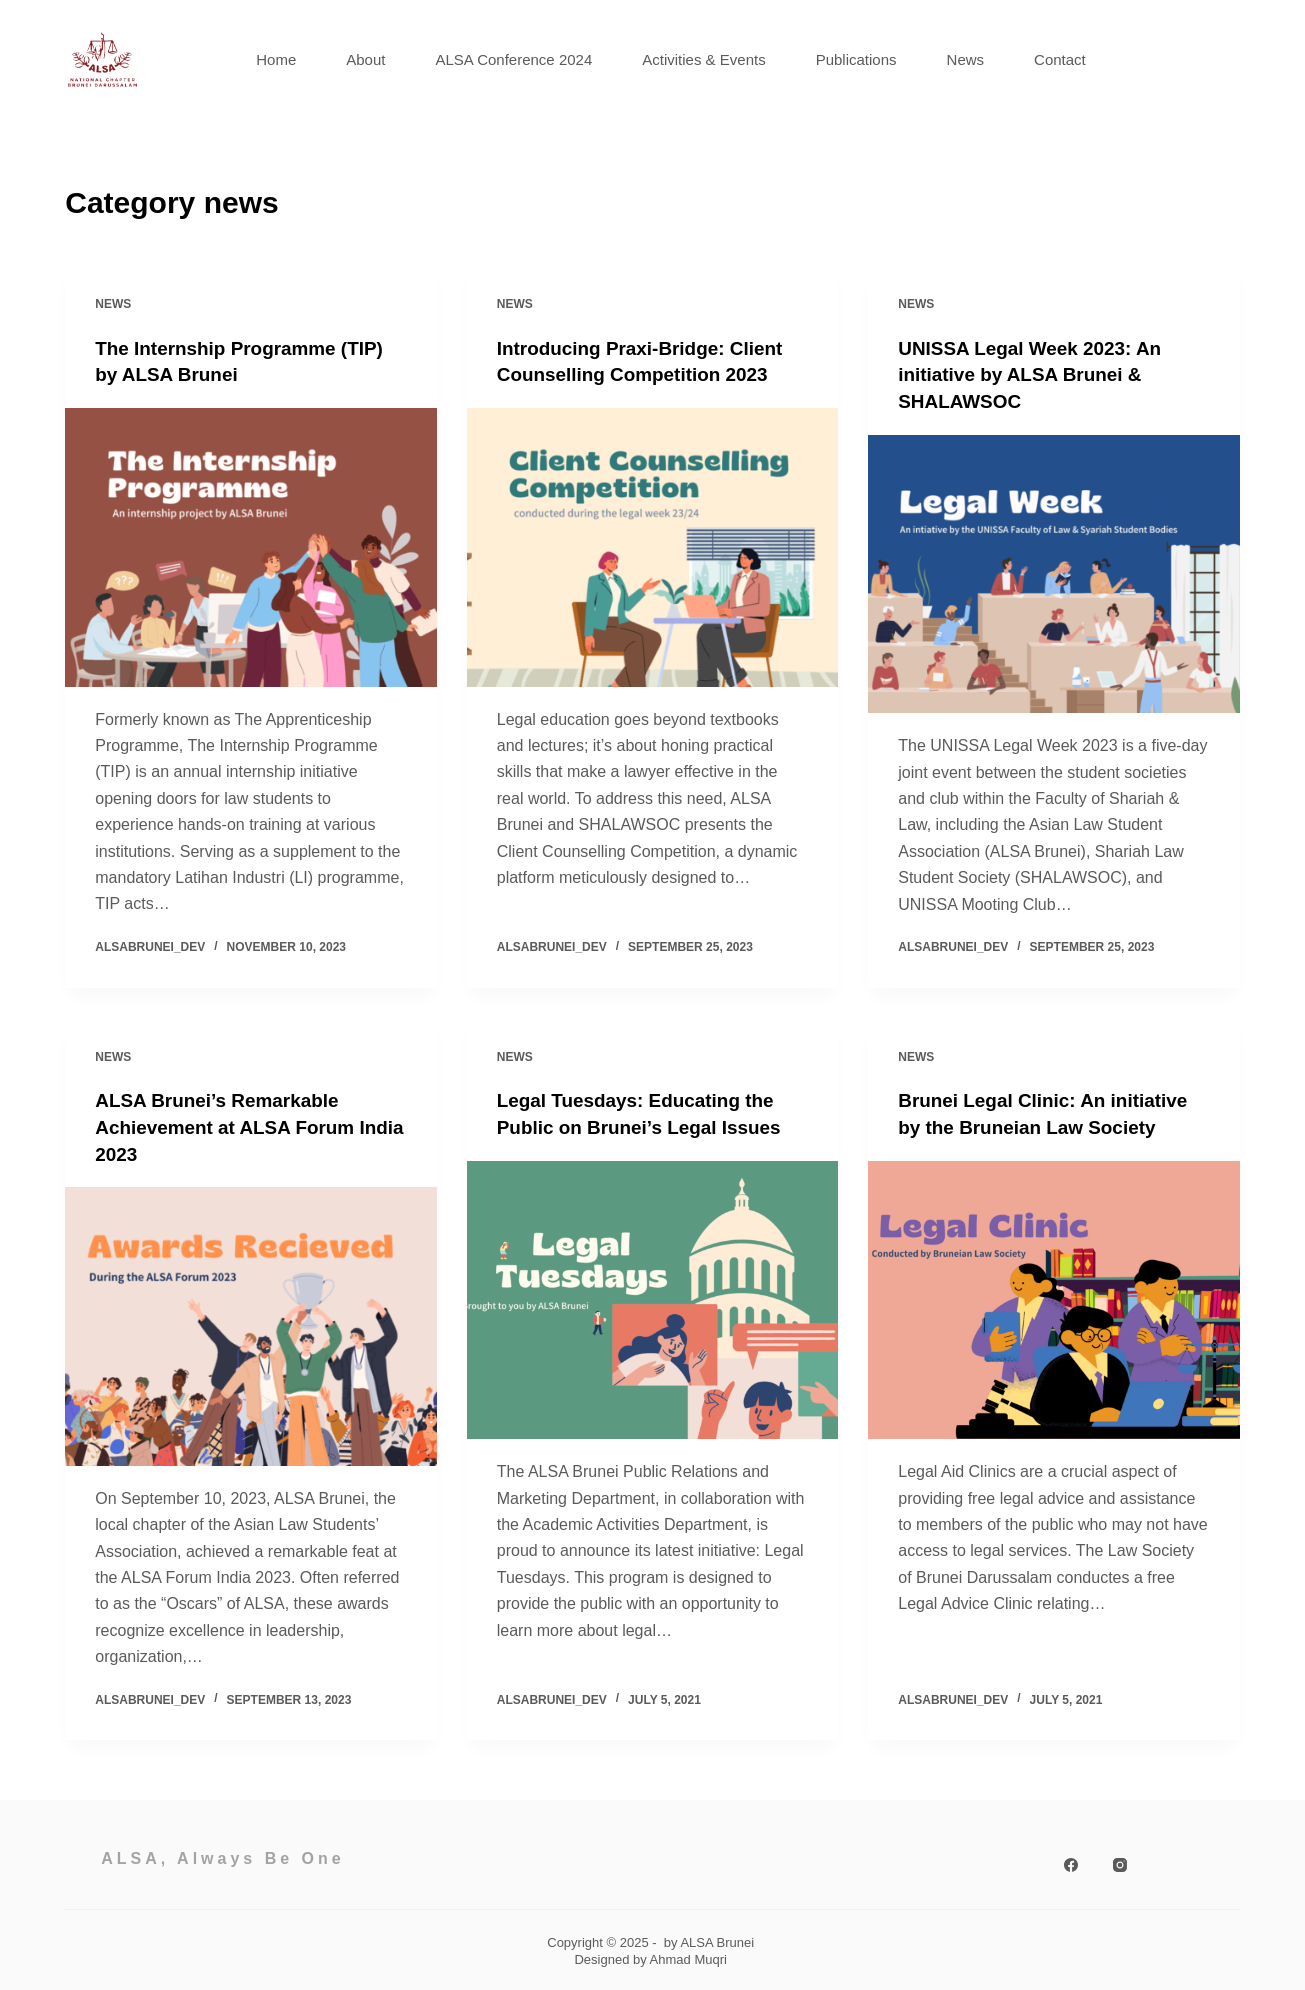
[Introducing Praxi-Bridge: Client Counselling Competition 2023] (653, 546)
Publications (856, 59)
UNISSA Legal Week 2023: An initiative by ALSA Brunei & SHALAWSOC (1037, 374)
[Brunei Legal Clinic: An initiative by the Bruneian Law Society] (1054, 1297)
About (365, 59)
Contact (1060, 59)
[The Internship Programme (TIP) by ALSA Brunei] (251, 546)
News (966, 59)
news (113, 304)
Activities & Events (703, 59)
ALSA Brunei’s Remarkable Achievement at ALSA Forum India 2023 (232, 1125)
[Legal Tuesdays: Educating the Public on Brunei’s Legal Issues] (653, 1297)
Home (276, 59)
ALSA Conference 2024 (513, 59)
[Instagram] (1120, 1862)
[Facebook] (1071, 1862)
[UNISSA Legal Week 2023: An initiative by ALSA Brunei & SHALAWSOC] (1054, 572)
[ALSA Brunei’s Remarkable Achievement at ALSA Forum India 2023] (251, 1323)
